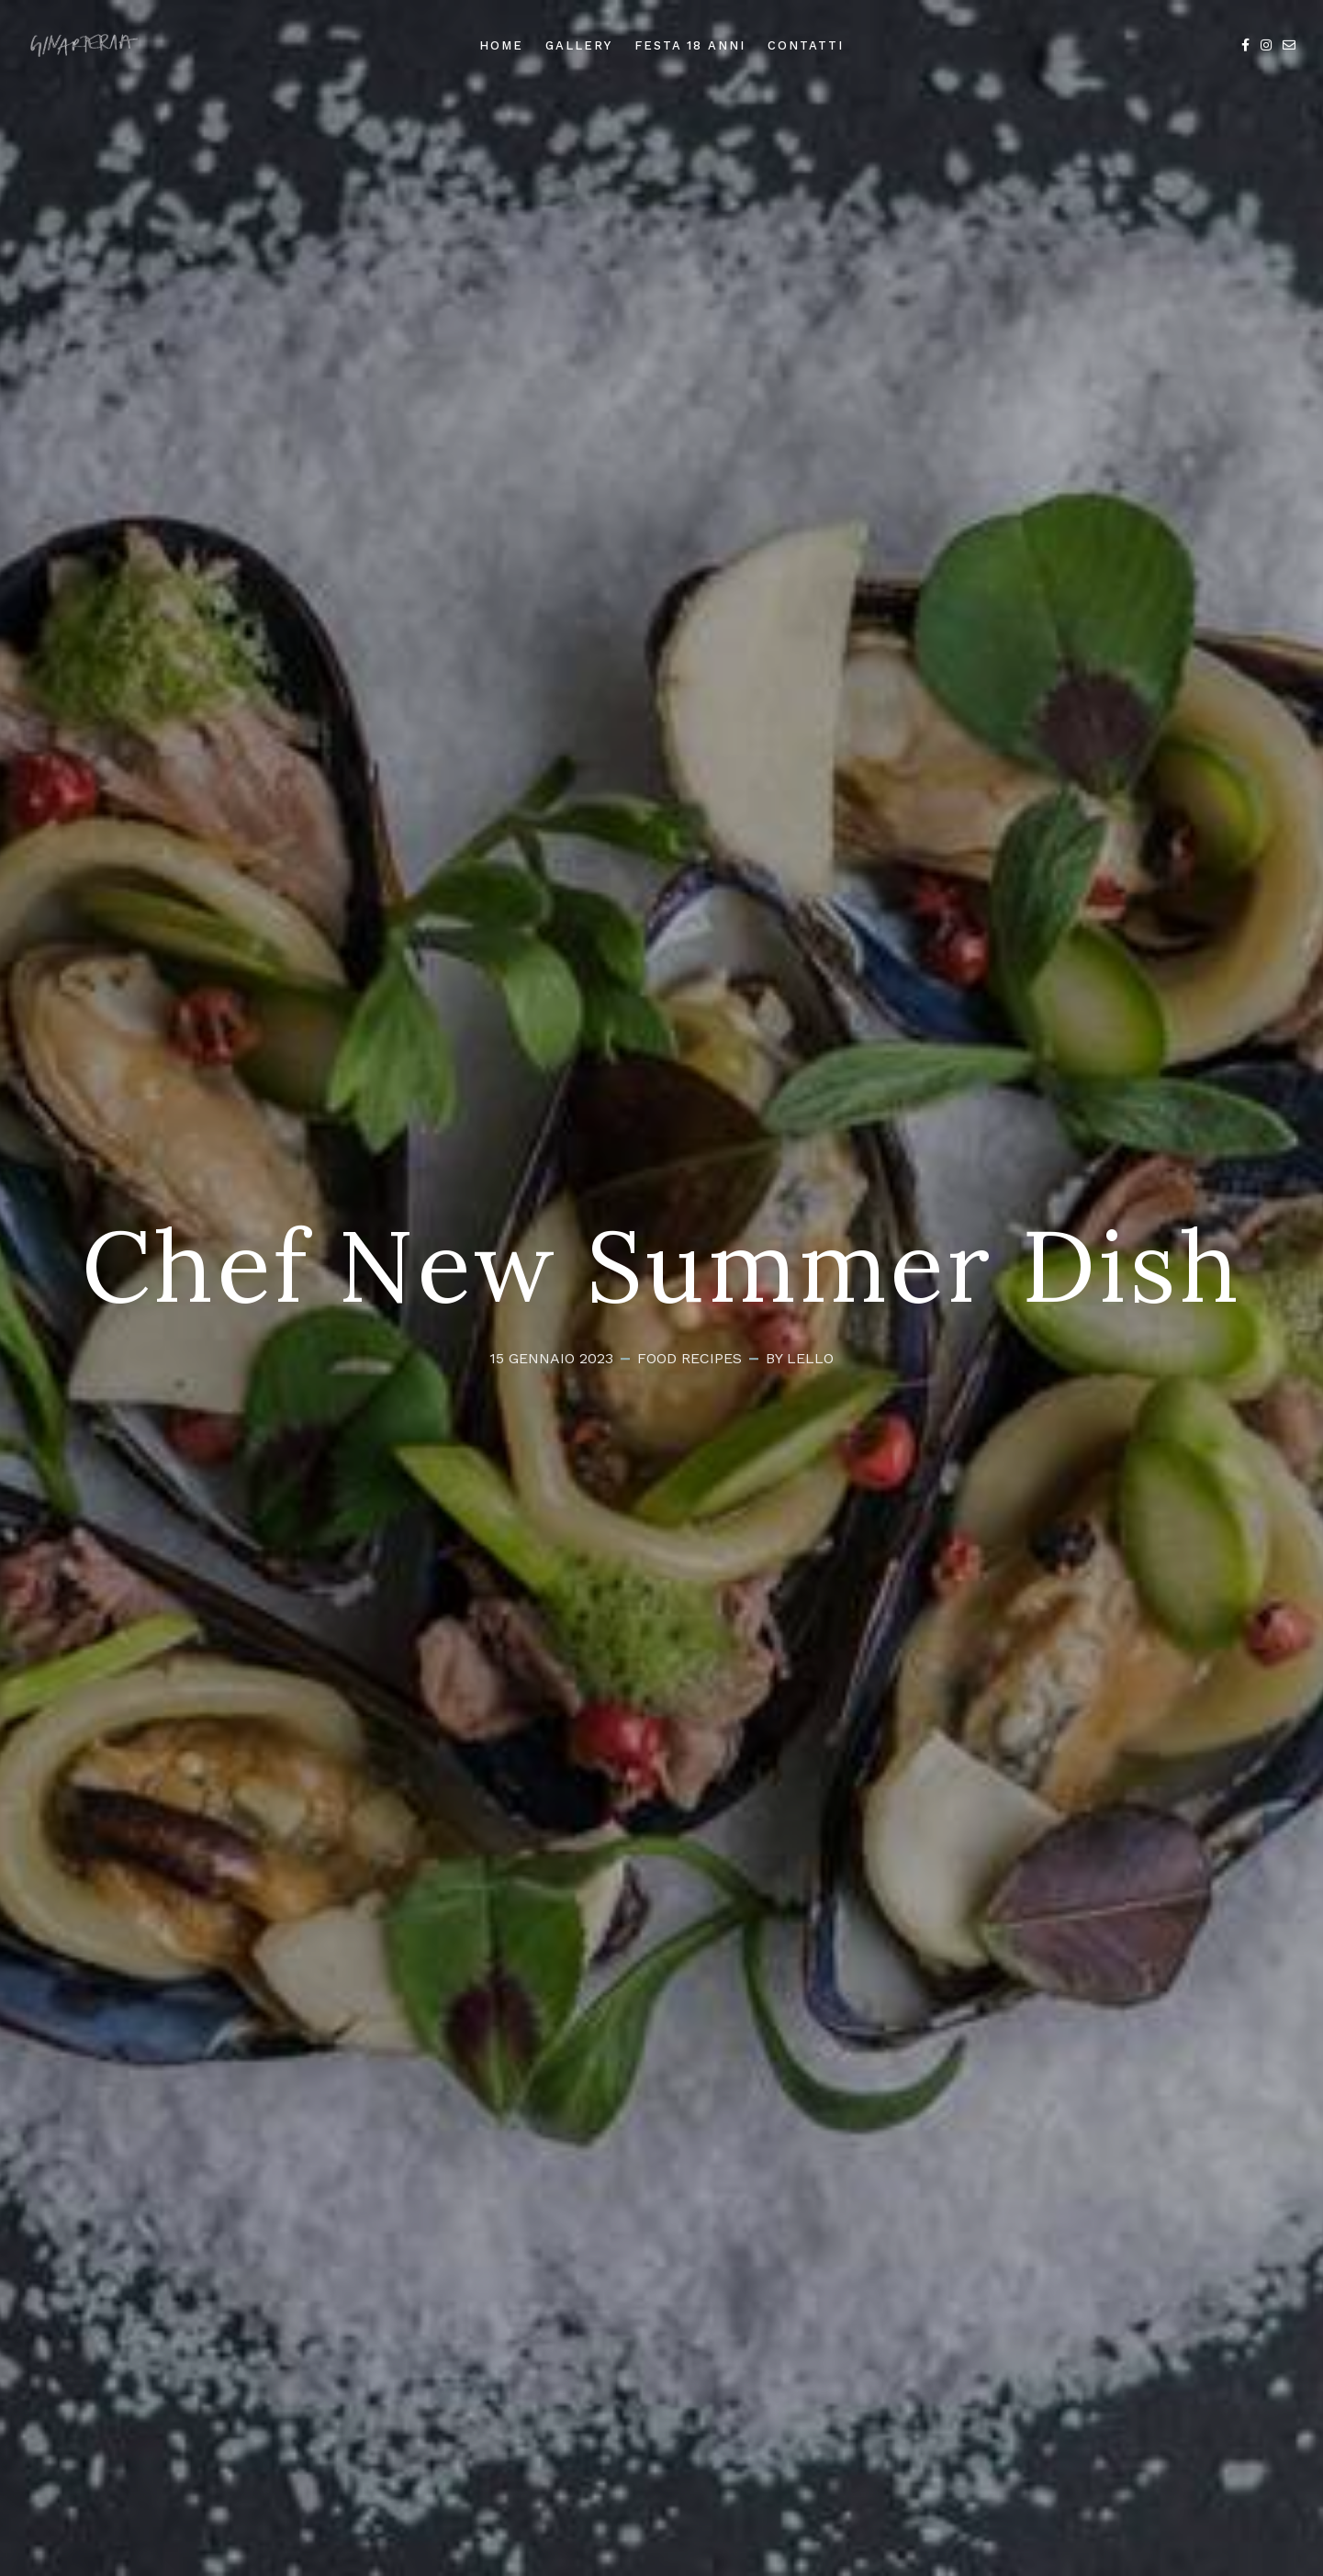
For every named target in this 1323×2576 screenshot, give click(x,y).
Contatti (806, 45)
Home (501, 45)
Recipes (711, 1358)
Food (657, 1358)
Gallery (578, 45)
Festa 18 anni (690, 45)
